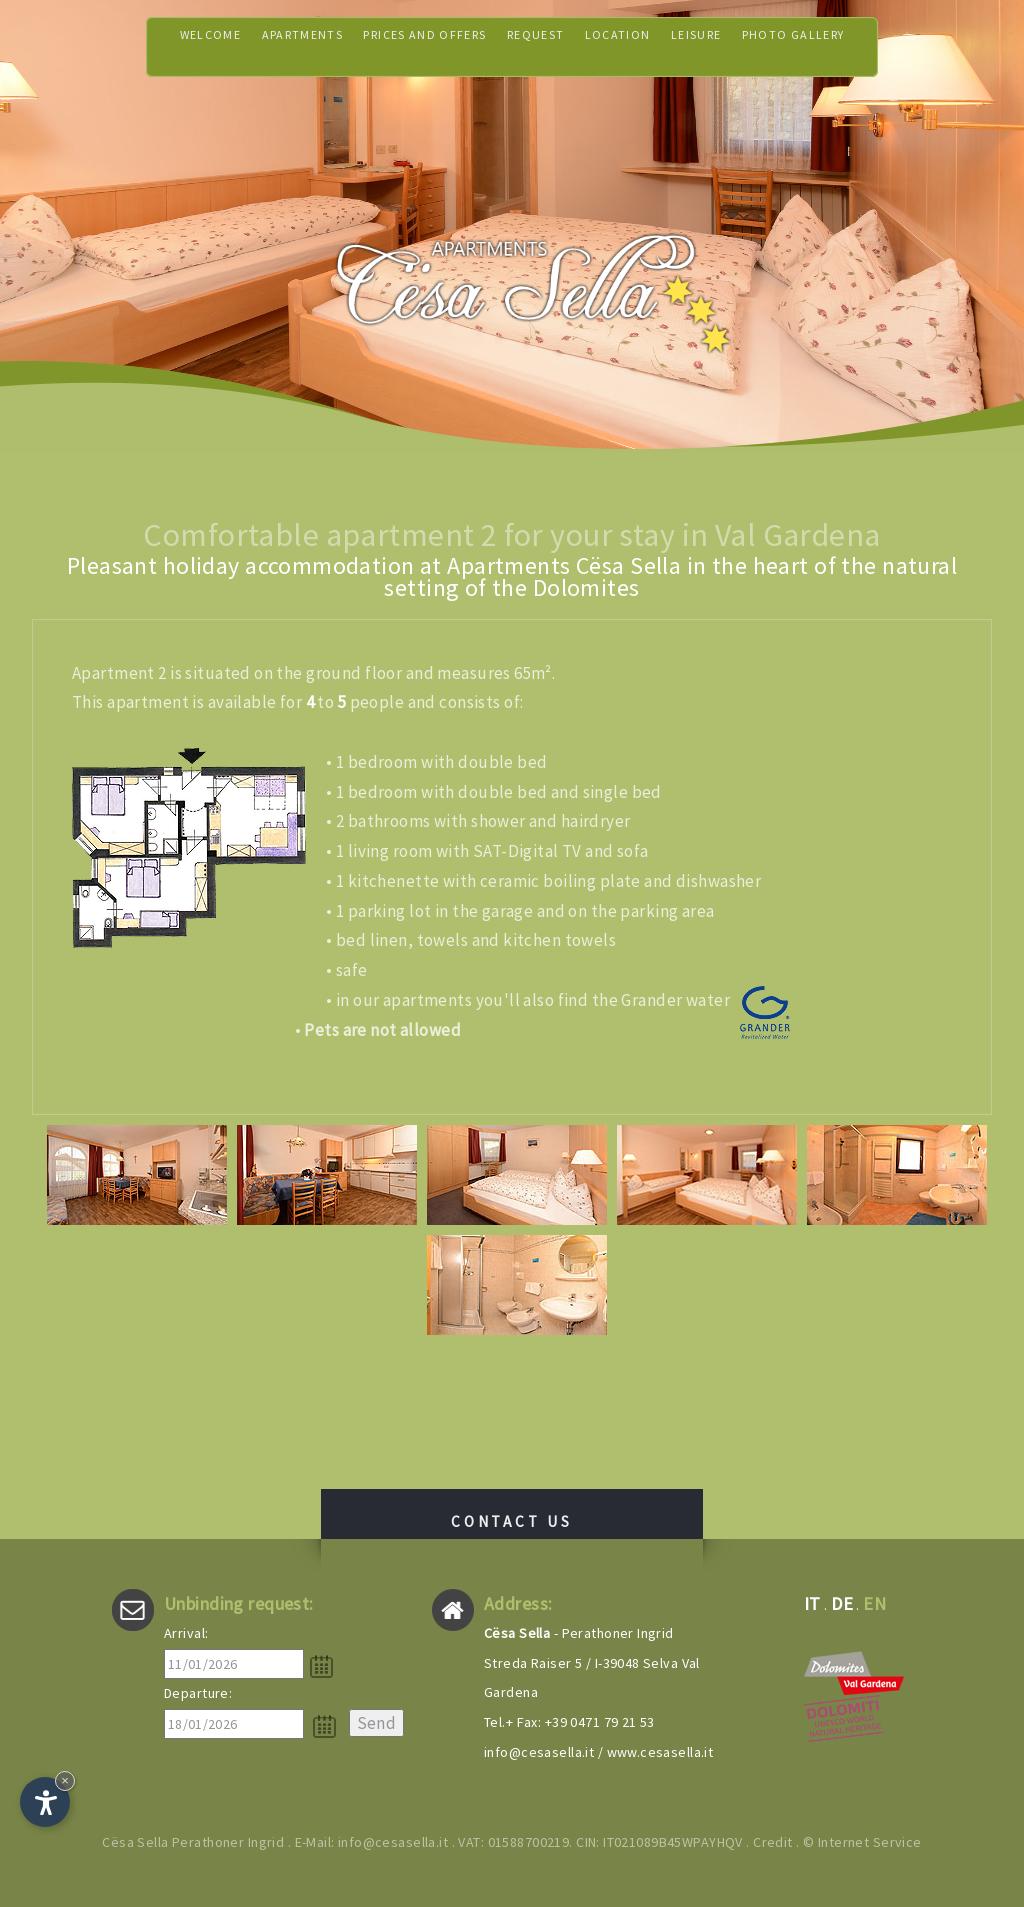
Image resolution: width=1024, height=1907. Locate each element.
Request (540, 46)
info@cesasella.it (539, 1752)
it (812, 1603)
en (874, 1603)
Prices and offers (410, 46)
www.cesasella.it (660, 1752)
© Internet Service (862, 1842)
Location (634, 46)
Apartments (265, 46)
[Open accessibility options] (45, 1802)
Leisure (726, 46)
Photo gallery (839, 46)
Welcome (159, 46)
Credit (773, 1842)
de (842, 1603)
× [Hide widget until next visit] (65, 1780)
